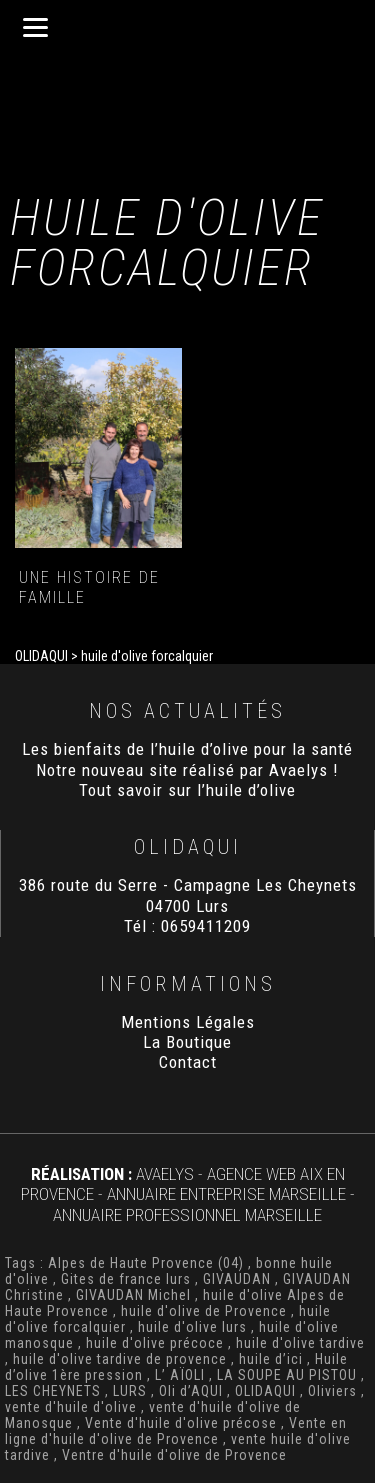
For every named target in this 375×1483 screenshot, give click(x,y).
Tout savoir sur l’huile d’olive (187, 790)
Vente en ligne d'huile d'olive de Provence (176, 1431)
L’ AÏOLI (180, 1375)
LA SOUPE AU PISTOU (287, 1375)
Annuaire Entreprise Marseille (226, 1194)
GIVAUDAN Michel (133, 1295)
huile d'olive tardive (300, 1343)
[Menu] (35, 27)
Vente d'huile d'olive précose (181, 1423)
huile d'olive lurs (192, 1327)
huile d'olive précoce (155, 1343)
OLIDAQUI (265, 1391)
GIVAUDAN (237, 1279)
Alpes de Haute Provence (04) (146, 1263)
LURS (130, 1391)
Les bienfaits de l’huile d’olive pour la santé (187, 749)
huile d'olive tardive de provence (120, 1359)
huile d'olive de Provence (204, 1311)
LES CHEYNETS (53, 1391)
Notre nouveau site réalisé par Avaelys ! (187, 770)
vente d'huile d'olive (71, 1407)
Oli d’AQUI (191, 1391)
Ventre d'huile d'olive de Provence (174, 1455)
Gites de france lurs (126, 1279)
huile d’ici (271, 1359)
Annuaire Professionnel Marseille (187, 1215)
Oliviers (332, 1391)
